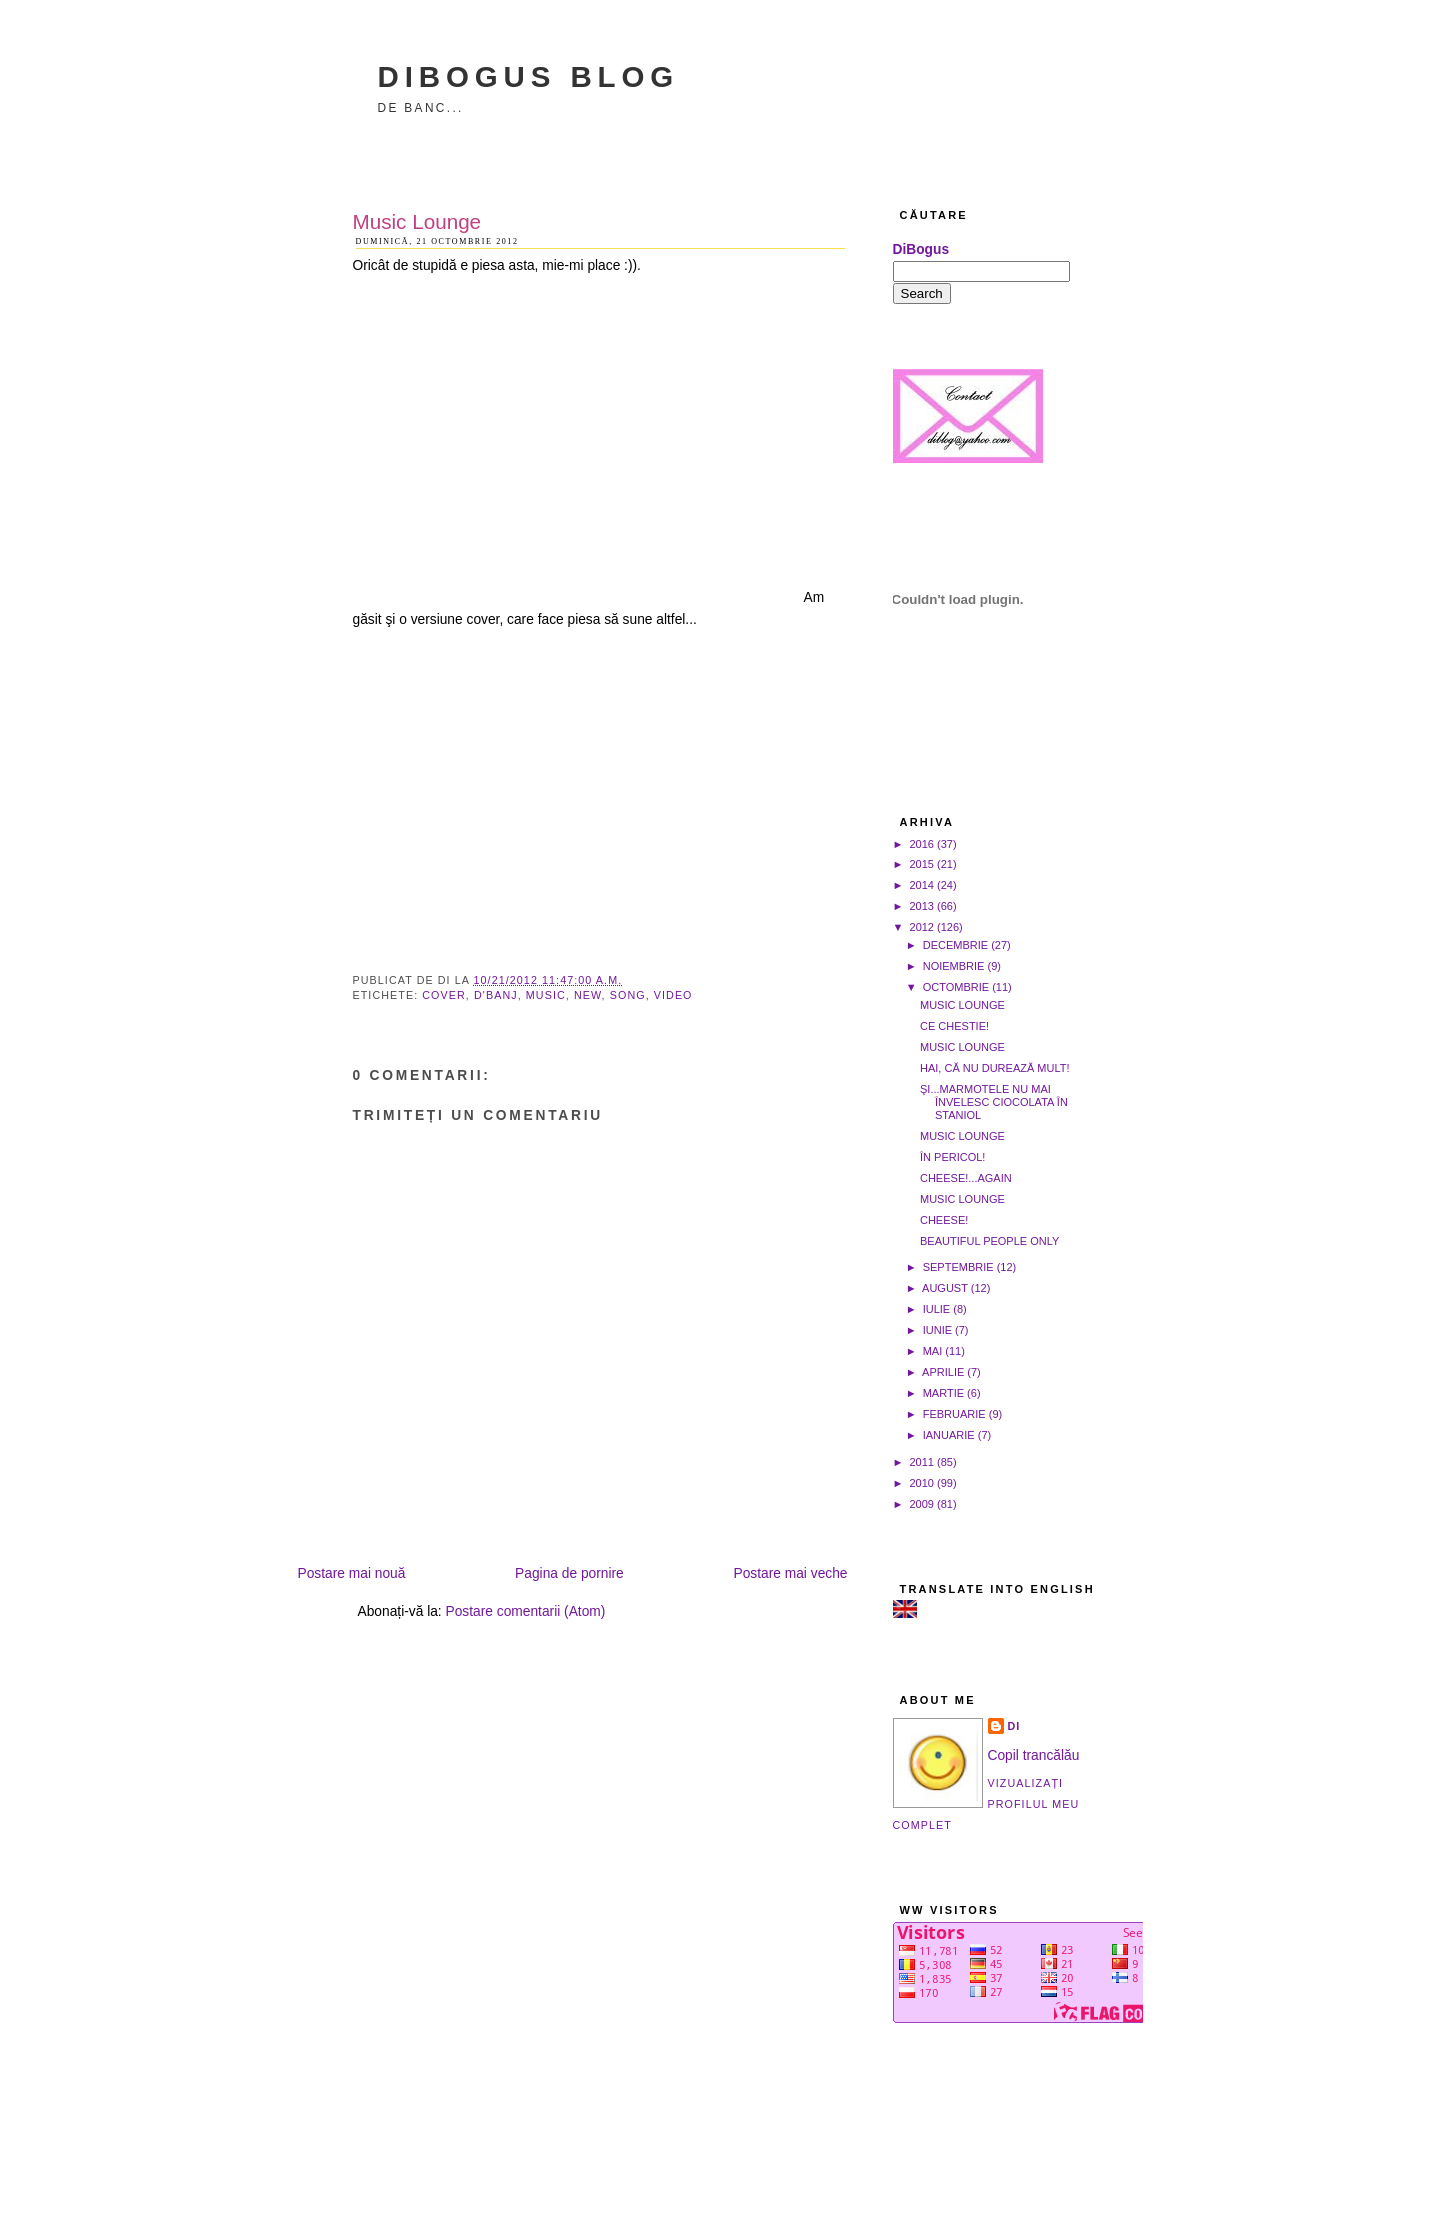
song (628, 995)
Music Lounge (417, 221)
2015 (922, 864)
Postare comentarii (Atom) (526, 1611)
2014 (922, 885)
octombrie (956, 987)
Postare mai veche (790, 1573)
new (588, 995)
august (945, 1288)
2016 (922, 844)
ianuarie (949, 1435)
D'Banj (496, 995)
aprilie (943, 1372)
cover (444, 995)
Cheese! (944, 1220)
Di (1014, 1726)
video (673, 995)
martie (943, 1393)
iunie (937, 1330)
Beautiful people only (989, 1241)
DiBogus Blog (529, 76)
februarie (954, 1414)
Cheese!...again (966, 1178)
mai (933, 1351)
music (546, 995)
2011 (922, 1462)
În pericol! (952, 1157)
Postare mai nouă (352, 1573)
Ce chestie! (954, 1026)
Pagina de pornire (569, 1573)
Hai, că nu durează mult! (995, 1068)
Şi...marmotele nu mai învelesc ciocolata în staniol (994, 1102)
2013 (922, 906)
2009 (922, 1504)
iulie (937, 1309)
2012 (922, 927)
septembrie (958, 1267)
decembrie (955, 945)
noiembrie (954, 966)
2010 (922, 1483)
